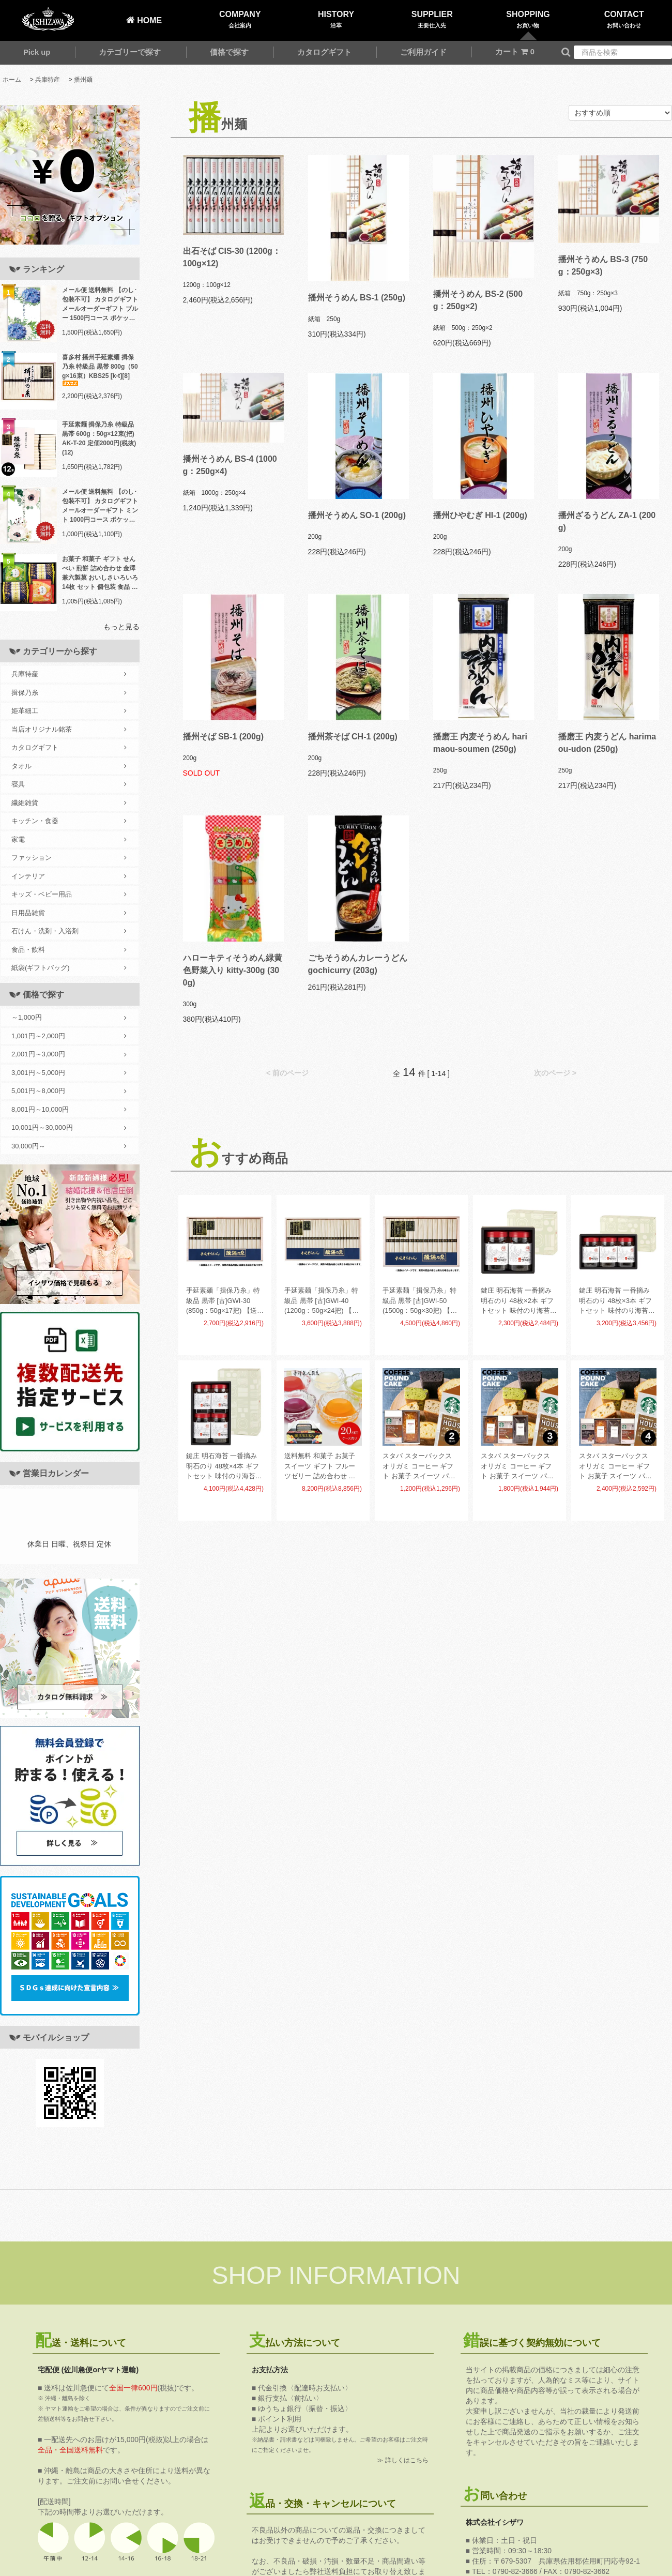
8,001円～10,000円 (69, 1109)
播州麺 (83, 79)
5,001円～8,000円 (69, 1091)
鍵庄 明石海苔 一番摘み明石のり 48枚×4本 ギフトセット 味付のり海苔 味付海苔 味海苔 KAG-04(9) (222, 1466)
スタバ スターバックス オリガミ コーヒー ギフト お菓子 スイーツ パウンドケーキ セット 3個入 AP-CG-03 (518, 1466)
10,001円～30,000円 (69, 1128)
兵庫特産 (47, 79)
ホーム (12, 79)
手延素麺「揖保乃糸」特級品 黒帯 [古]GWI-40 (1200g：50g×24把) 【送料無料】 (321, 1301)
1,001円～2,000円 (69, 1036)
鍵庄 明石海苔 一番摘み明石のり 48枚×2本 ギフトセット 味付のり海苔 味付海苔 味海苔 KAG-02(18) (517, 1301)
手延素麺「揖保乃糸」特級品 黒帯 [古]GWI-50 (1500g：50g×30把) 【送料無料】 (420, 1301)
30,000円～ (69, 1146)
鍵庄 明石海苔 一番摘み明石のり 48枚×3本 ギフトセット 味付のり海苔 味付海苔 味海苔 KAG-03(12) (615, 1301)
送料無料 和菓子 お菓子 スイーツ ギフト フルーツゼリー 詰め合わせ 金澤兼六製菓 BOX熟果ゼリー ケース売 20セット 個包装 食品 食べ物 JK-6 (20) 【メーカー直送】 (322, 1466)
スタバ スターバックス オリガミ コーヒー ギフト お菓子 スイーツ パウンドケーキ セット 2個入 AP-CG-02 (420, 1466)
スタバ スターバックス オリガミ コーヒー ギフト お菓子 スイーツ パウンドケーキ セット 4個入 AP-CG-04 (616, 1466)
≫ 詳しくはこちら (402, 2460)
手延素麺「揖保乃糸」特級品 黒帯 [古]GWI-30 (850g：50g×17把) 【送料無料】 (225, 1301)
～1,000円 (69, 1017)
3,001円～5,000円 (69, 1073)
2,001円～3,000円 (69, 1054)
